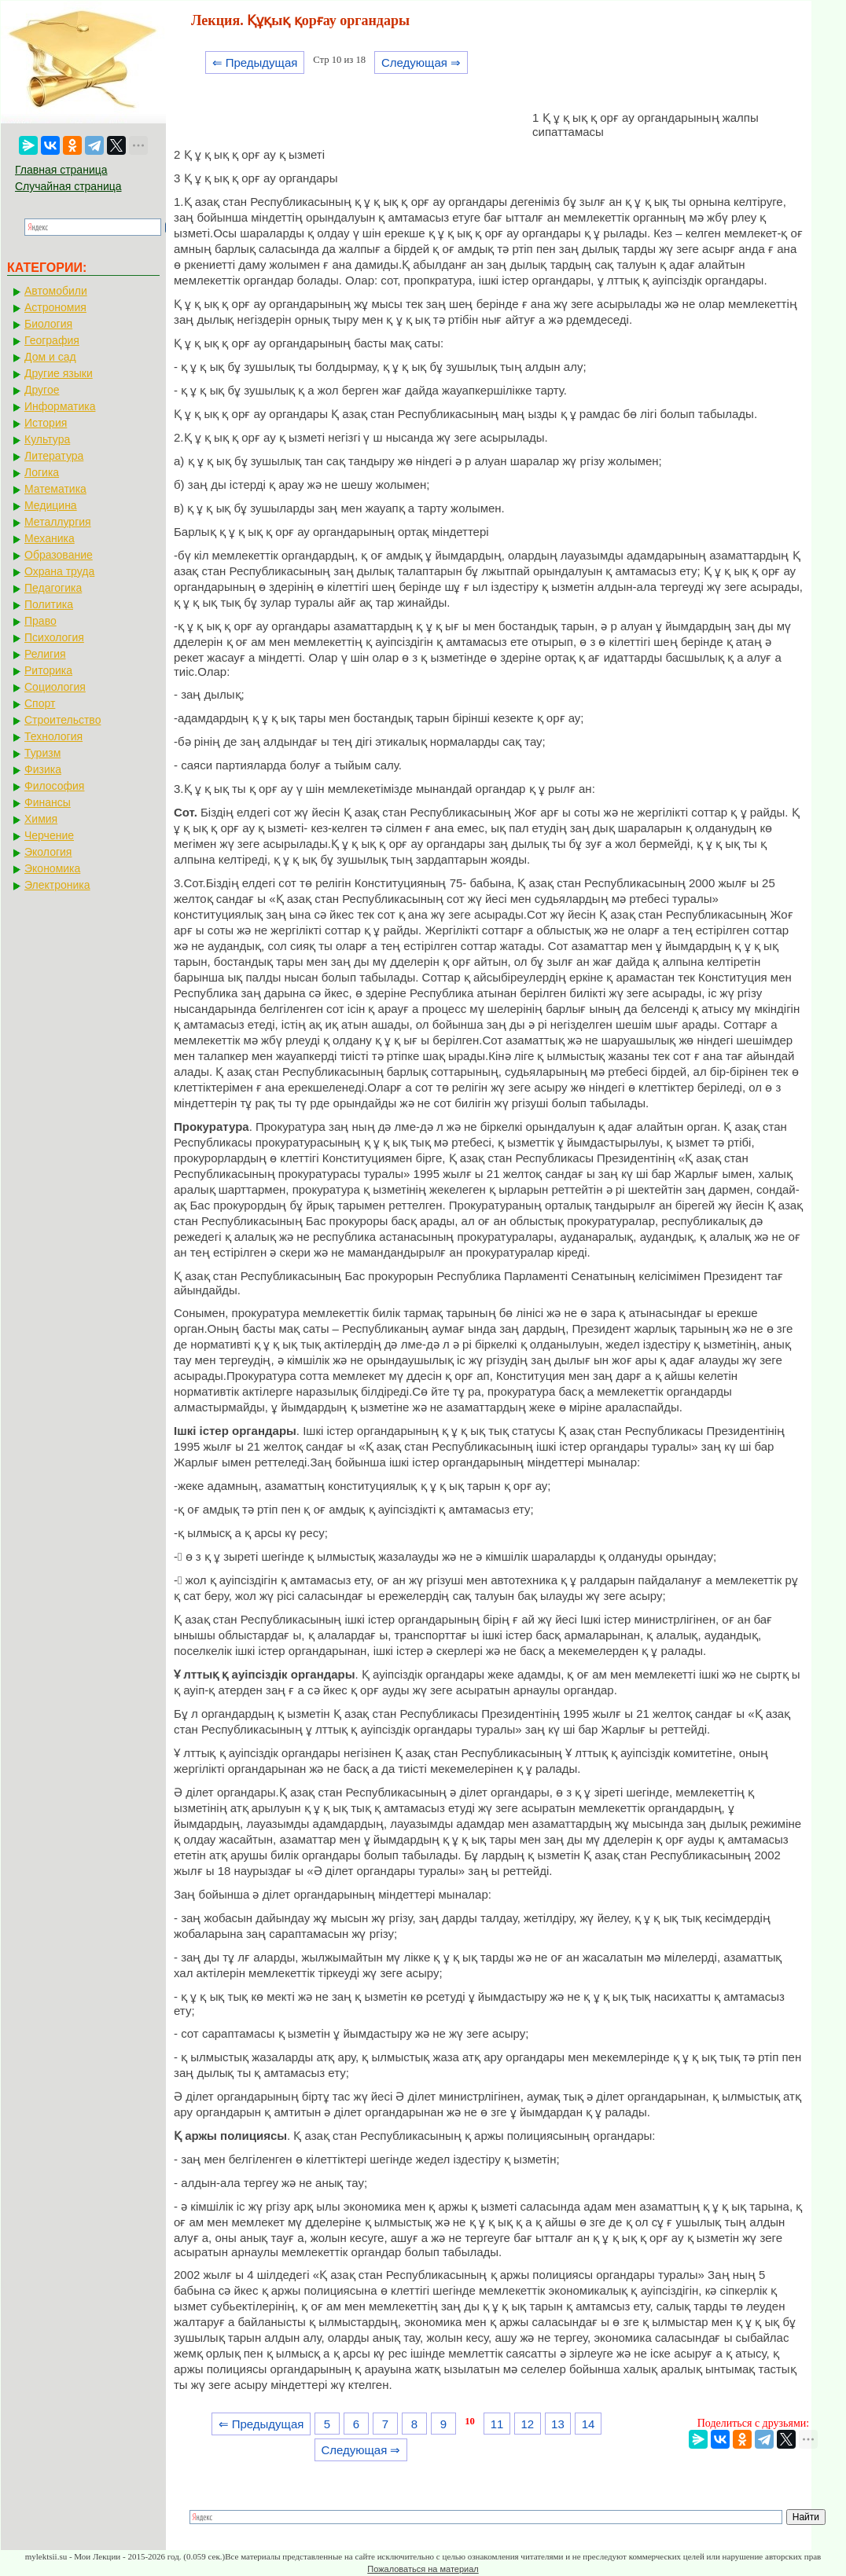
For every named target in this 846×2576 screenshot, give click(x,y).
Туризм (42, 753)
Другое (41, 389)
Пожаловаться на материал (422, 2569)
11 (497, 2424)
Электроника (57, 885)
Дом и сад (50, 356)
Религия (45, 654)
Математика (55, 489)
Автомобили (55, 290)
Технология (53, 736)
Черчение (49, 835)
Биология (48, 323)
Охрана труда (59, 571)
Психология (54, 637)
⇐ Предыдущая (255, 62)
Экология (48, 852)
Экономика (52, 868)
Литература (53, 456)
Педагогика (53, 588)
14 (588, 2424)
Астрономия (55, 307)
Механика (49, 538)
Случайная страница (68, 186)
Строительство (62, 720)
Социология (55, 687)
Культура (47, 439)
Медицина (50, 505)
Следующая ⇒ (421, 62)
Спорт (39, 703)
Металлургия (57, 522)
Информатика (59, 406)
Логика (41, 472)
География (51, 340)
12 (527, 2424)
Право (40, 621)
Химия (40, 819)
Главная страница (61, 169)
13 (558, 2424)
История (45, 422)
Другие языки (58, 373)
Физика (42, 769)
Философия (54, 786)
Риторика (48, 670)
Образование (58, 555)
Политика (48, 604)
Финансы (47, 802)
